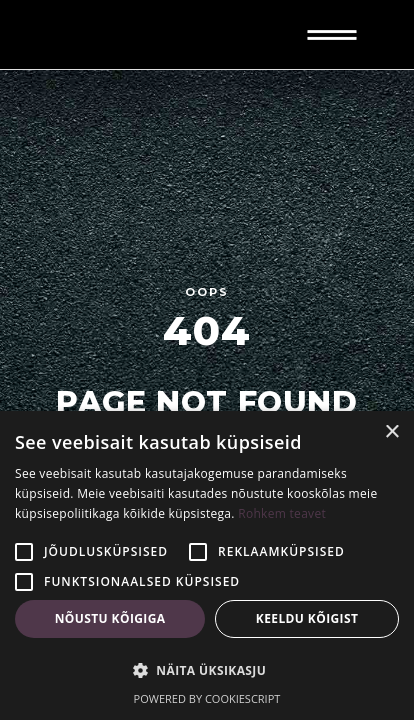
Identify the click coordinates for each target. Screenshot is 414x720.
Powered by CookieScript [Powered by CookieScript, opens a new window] (207, 698)
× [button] (391, 432)
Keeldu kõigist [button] (307, 618)
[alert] (207, 565)
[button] (207, 671)
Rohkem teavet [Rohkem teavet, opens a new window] (282, 513)
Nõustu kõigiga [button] (110, 618)
